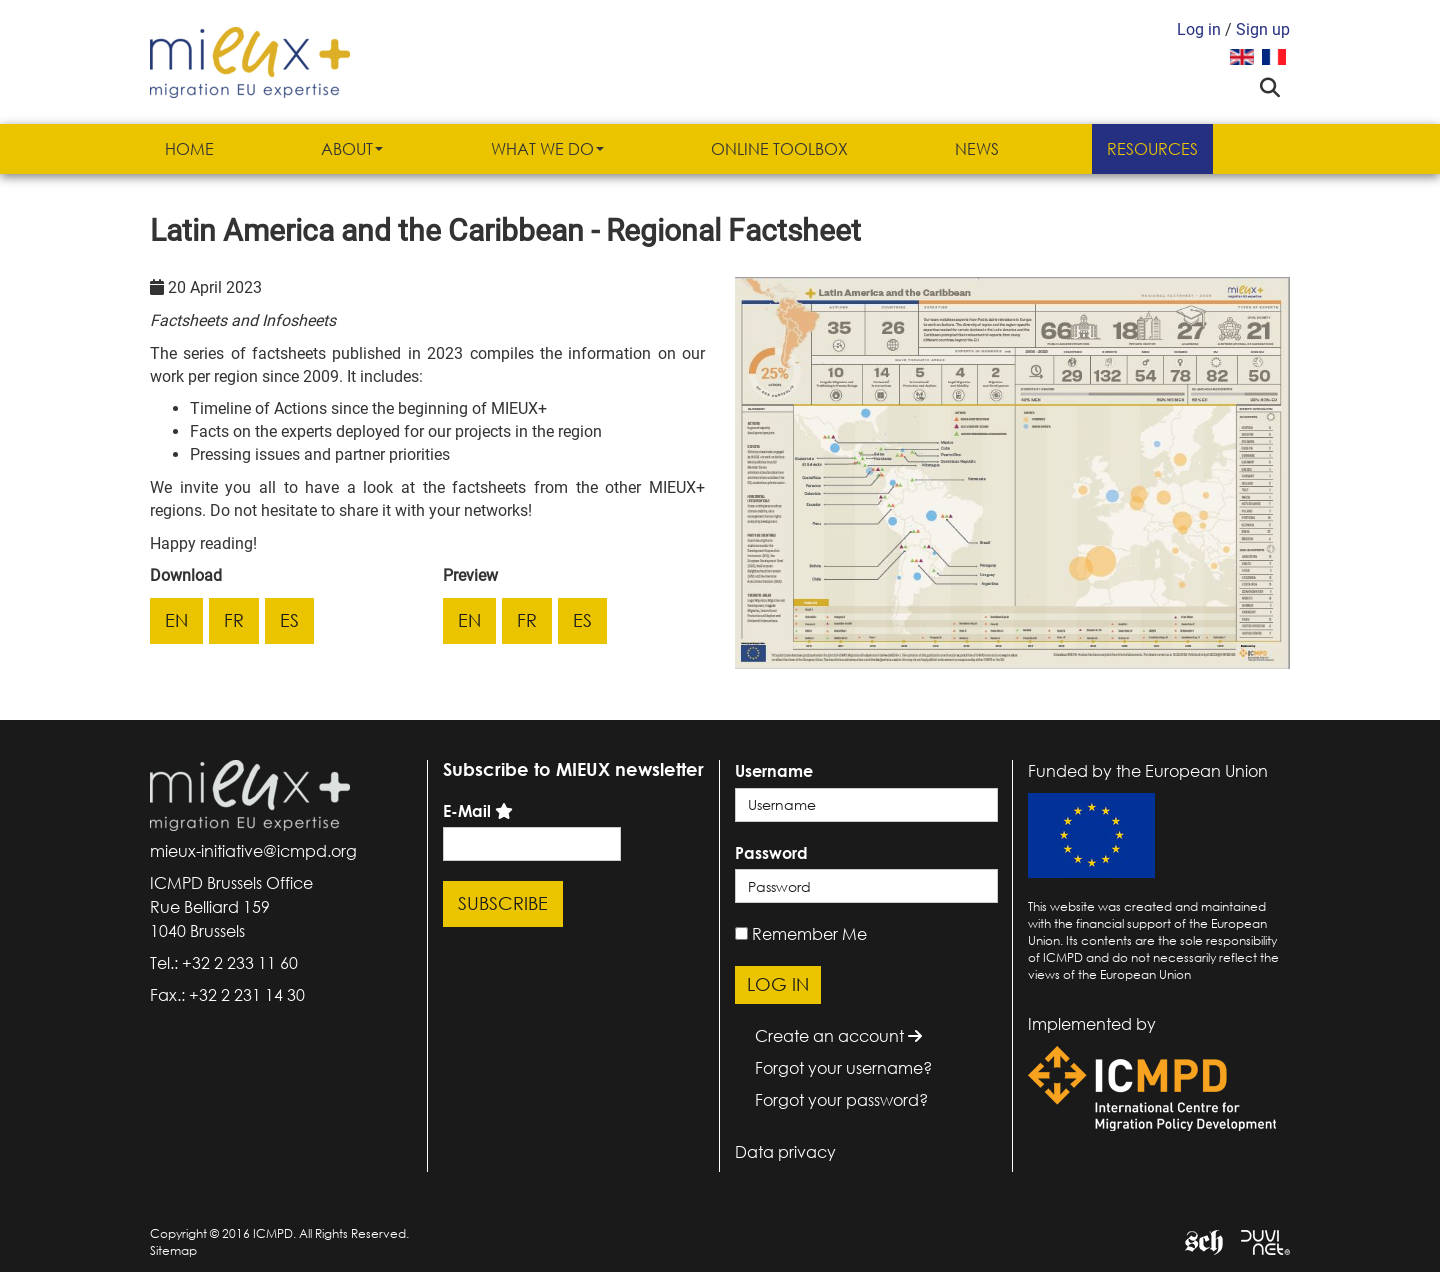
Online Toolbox (779, 149)
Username (774, 771)
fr (234, 620)
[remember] (741, 933)
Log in (1199, 29)
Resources (1152, 149)
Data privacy (785, 1152)
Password (771, 853)
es (289, 620)
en (176, 620)
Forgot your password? (841, 1100)
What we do (547, 149)
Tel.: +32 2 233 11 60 (224, 963)
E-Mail (467, 811)
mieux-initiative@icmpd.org (253, 851)
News (977, 149)
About (352, 149)
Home (189, 149)
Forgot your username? (843, 1068)
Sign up (1263, 29)
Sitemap (173, 1250)
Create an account (838, 1036)
